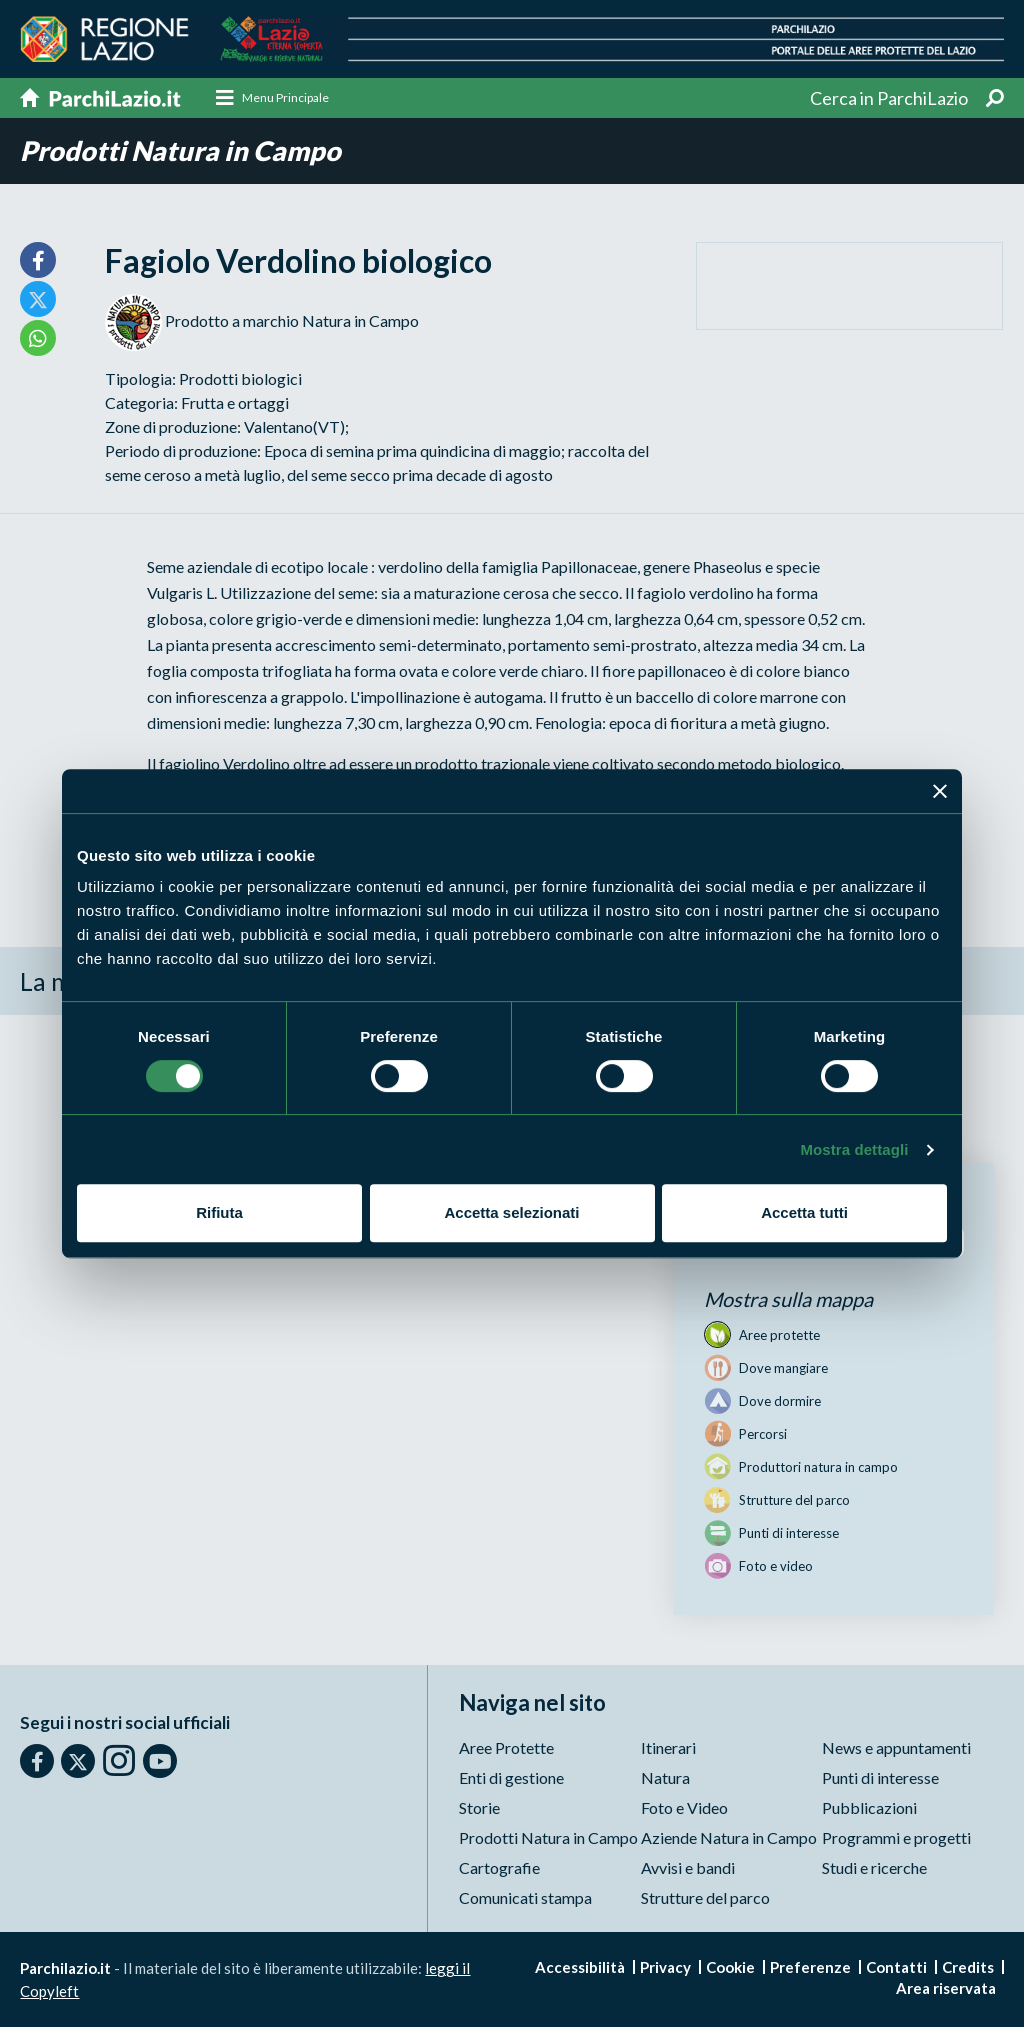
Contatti (896, 1967)
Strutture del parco (705, 1897)
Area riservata (946, 1988)
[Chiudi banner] (940, 791)
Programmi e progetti (896, 1837)
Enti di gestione (511, 1777)
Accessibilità (580, 1967)
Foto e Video (684, 1807)
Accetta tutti (804, 1212)
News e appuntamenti (896, 1747)
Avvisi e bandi (688, 1867)
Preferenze (810, 1967)
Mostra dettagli (854, 1149)
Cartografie (499, 1867)
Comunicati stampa (525, 1897)
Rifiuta (219, 1212)
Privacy (665, 1967)
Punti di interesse (880, 1777)
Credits (968, 1967)
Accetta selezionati (511, 1212)
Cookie (730, 1967)
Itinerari (668, 1747)
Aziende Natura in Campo (729, 1837)
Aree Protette (506, 1747)
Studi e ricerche (874, 1867)
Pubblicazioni (869, 1807)
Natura (665, 1777)
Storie (479, 1807)
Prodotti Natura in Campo (180, 150)
